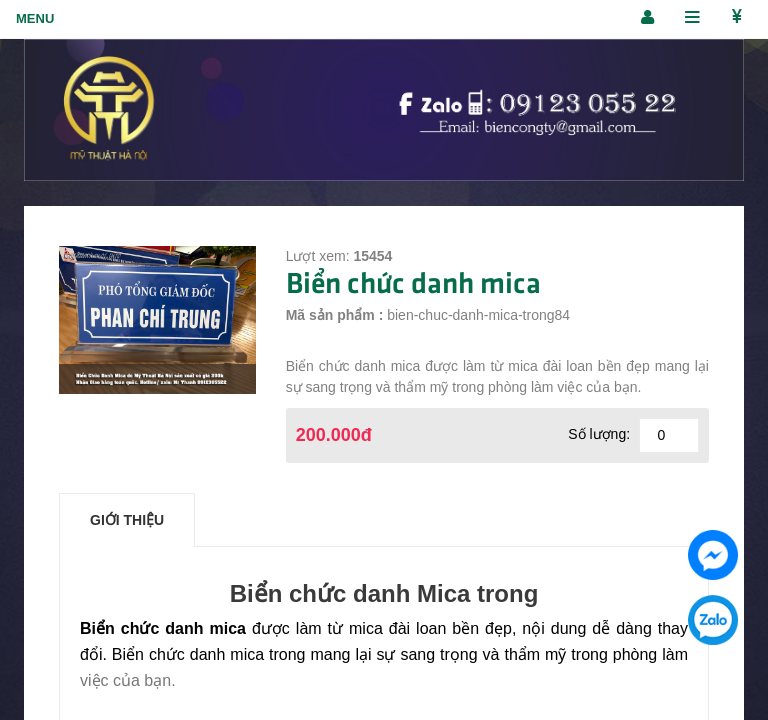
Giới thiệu (127, 520)
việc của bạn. (128, 680)
